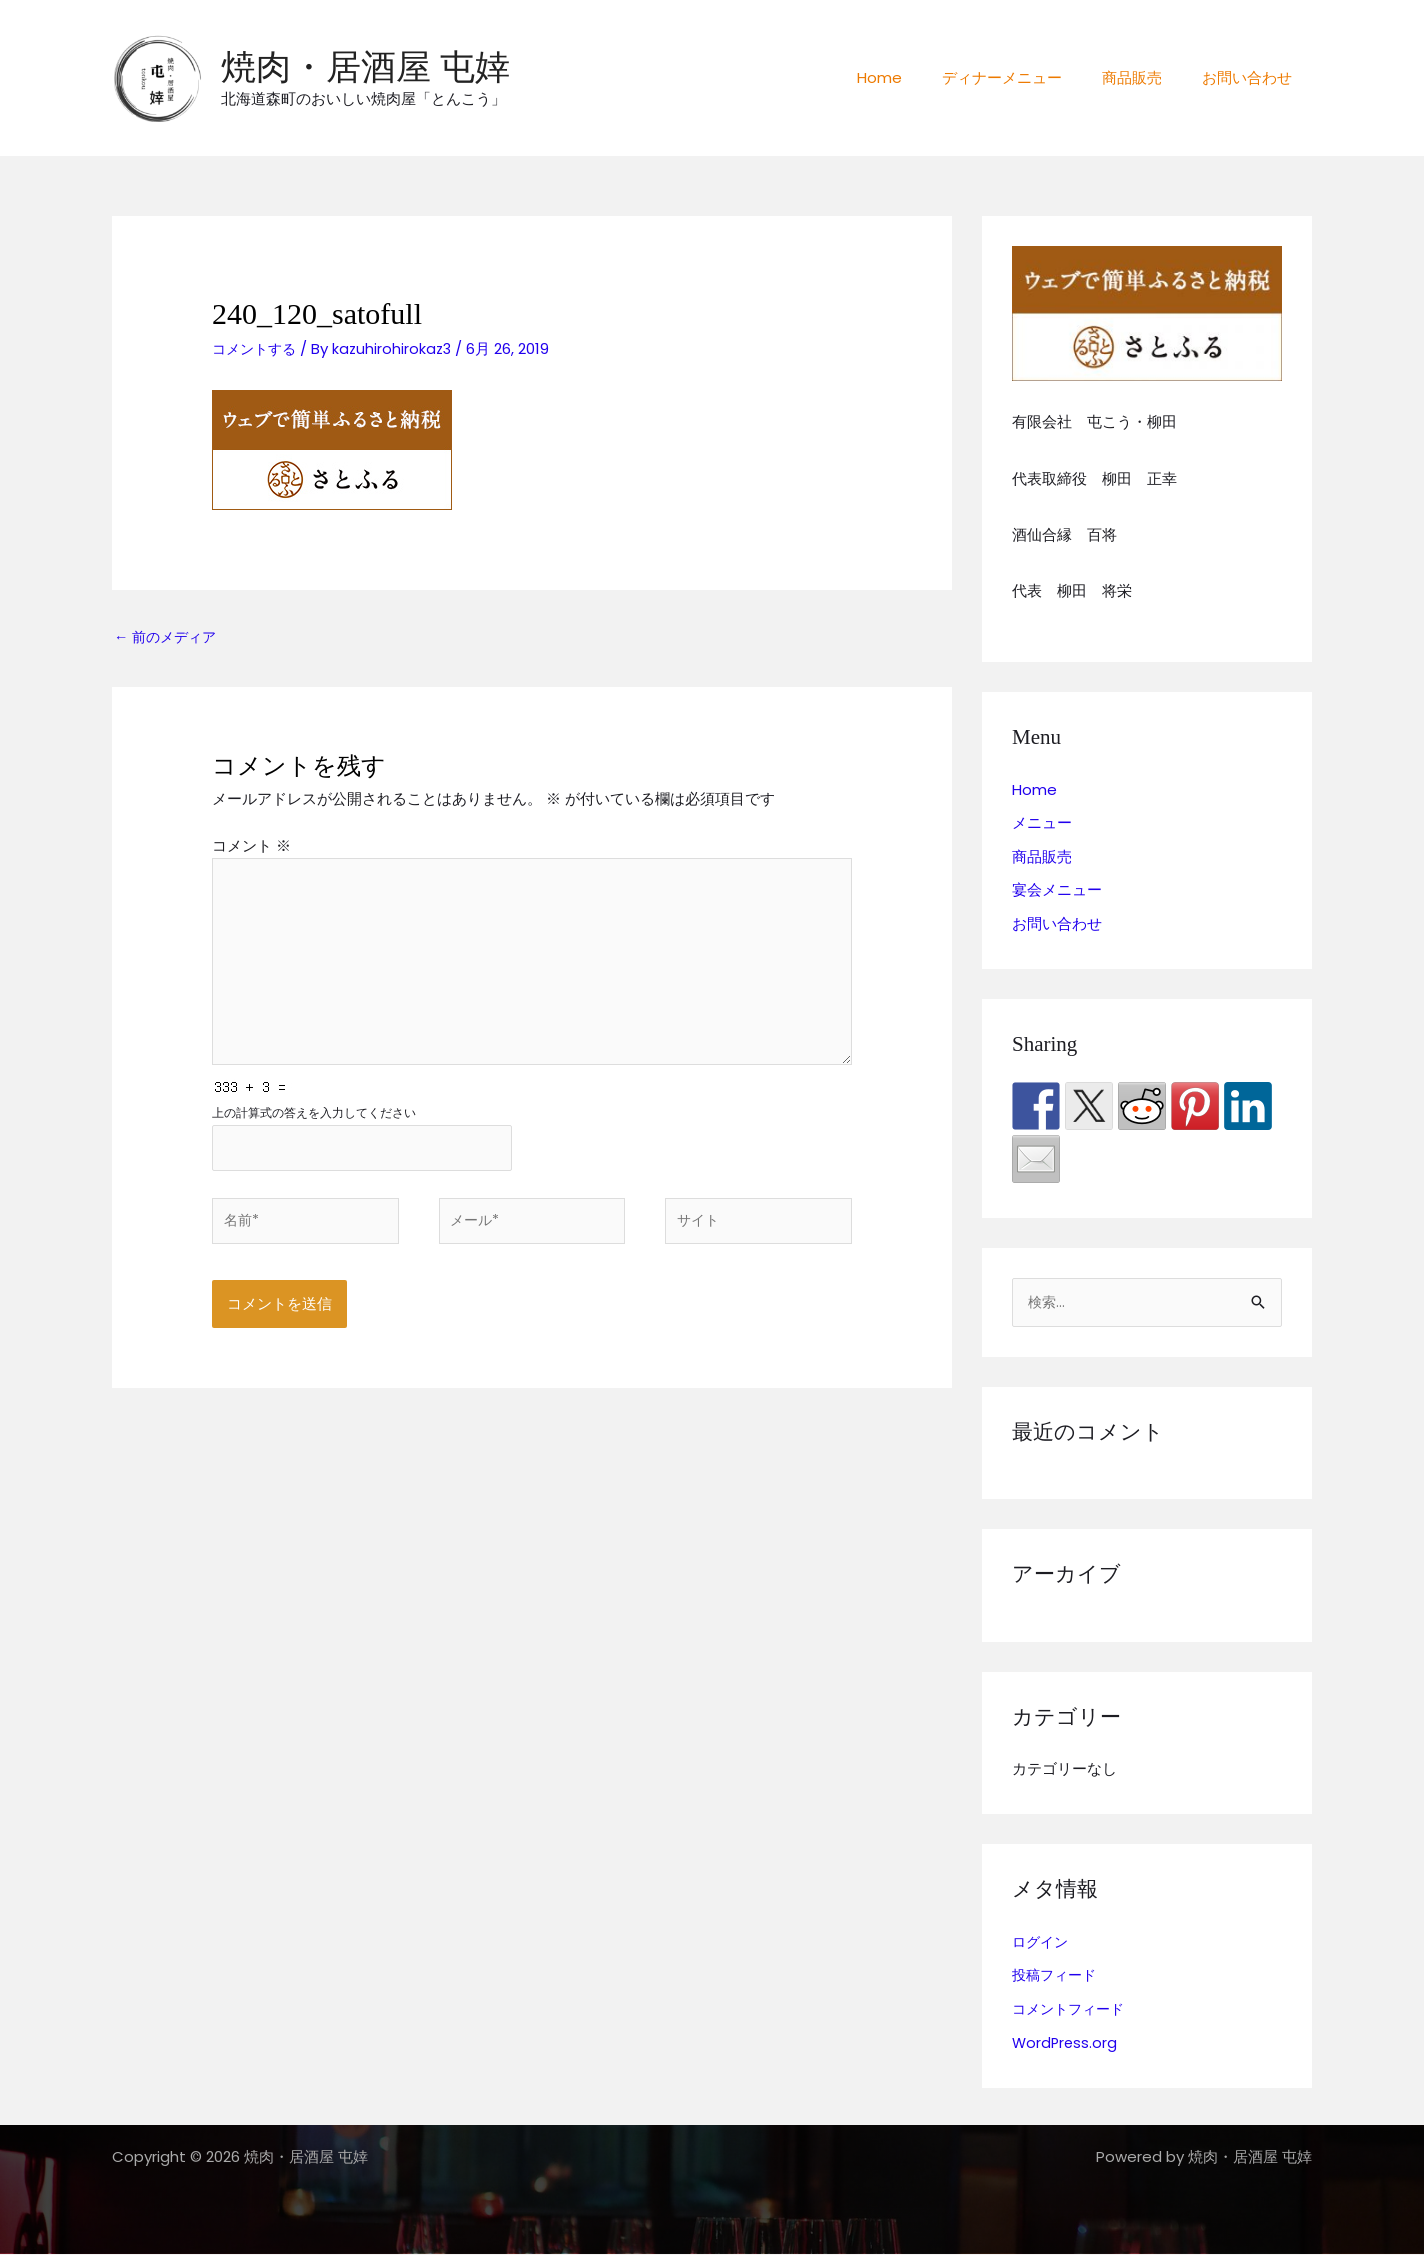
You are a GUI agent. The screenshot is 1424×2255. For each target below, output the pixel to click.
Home (914, 77)
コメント (251, 846)
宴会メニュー (1057, 890)
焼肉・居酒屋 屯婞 (365, 66)
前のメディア (168, 637)
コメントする (257, 348)
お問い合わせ (1252, 77)
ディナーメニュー (1027, 77)
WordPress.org (1066, 2044)
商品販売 (1147, 77)
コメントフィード (1072, 2010)
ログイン (1042, 1942)
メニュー (1042, 823)
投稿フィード (1057, 1976)
